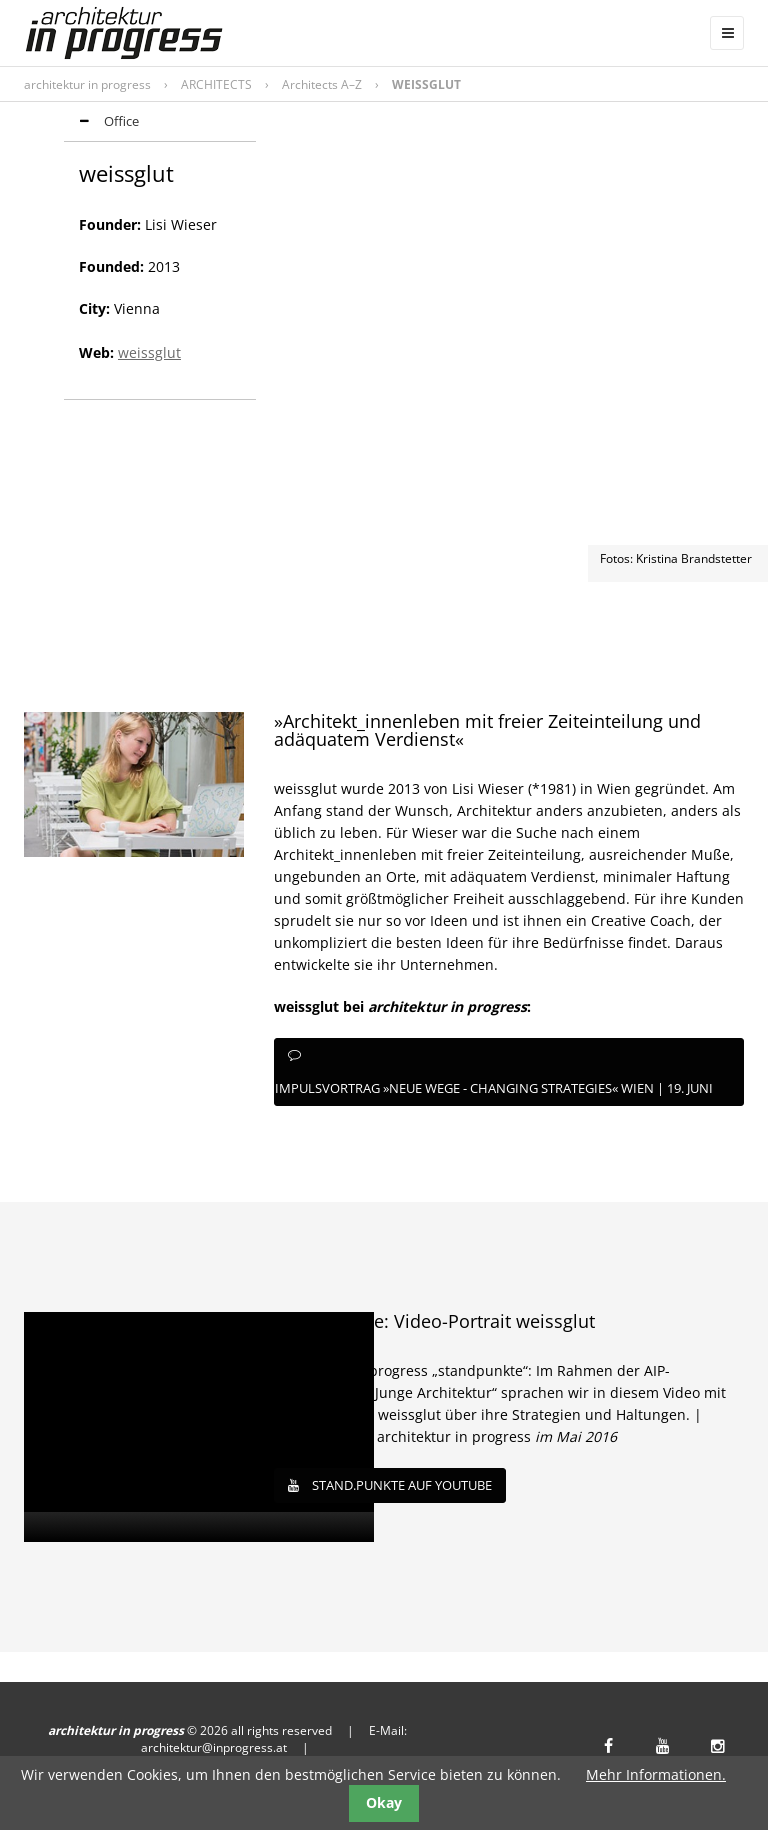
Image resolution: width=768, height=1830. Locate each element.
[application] (199, 1427)
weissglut (149, 352)
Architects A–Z (322, 84)
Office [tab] (101, 122)
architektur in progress (87, 84)
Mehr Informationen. (656, 1774)
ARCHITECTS (216, 84)
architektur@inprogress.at (214, 1747)
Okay (384, 1802)
